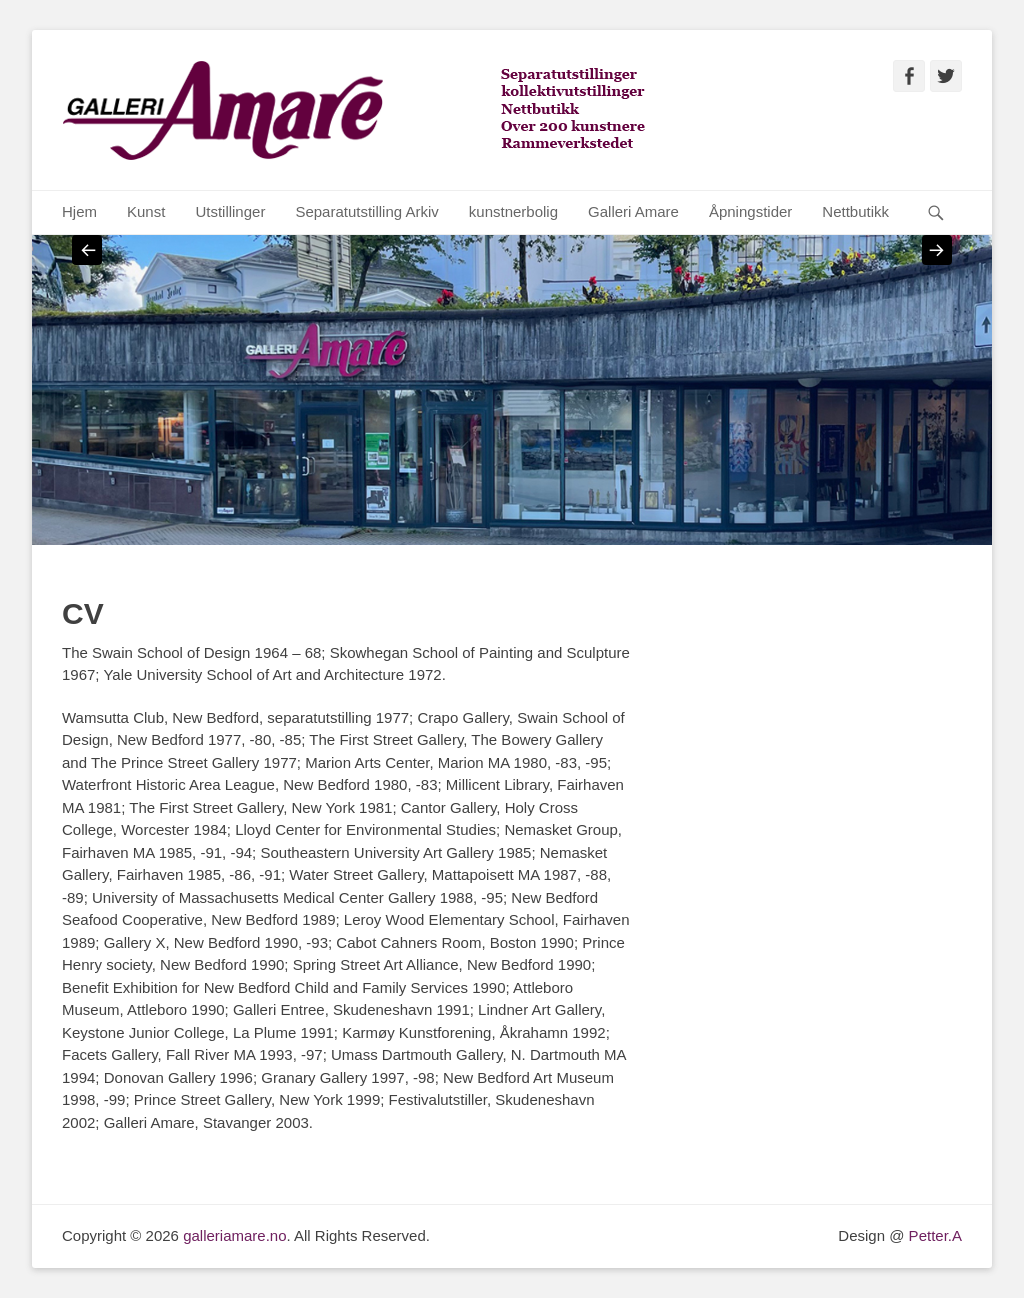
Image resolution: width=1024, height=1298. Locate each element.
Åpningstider (750, 211)
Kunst (146, 211)
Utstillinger (230, 211)
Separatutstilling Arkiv (366, 211)
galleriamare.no (234, 1235)
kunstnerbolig (513, 211)
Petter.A (933, 1235)
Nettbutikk (855, 211)
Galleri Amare (633, 211)
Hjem (79, 211)
